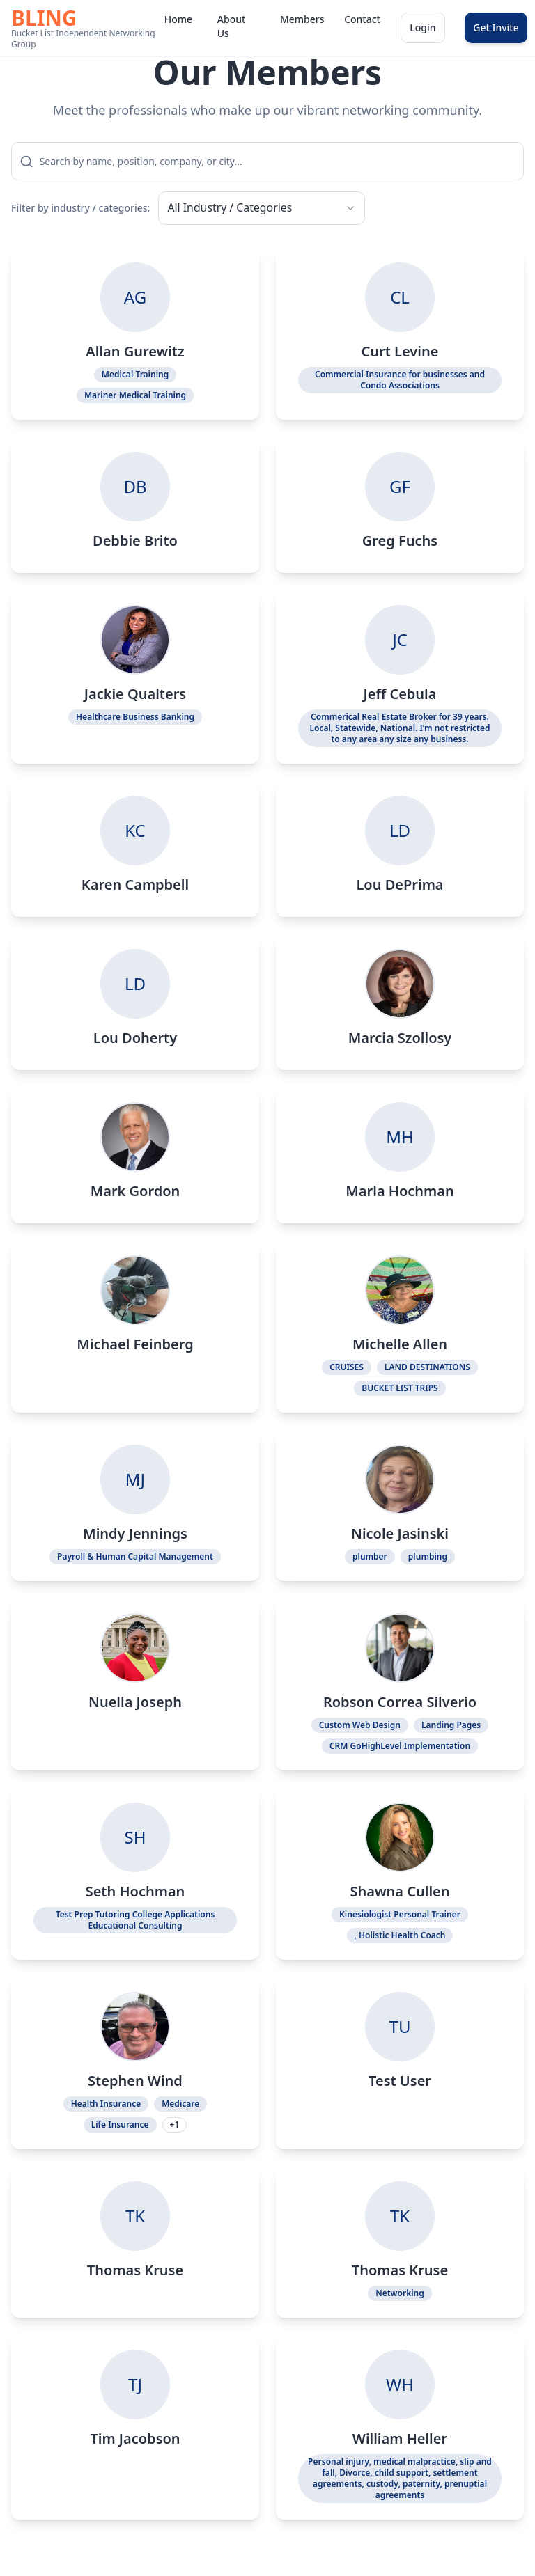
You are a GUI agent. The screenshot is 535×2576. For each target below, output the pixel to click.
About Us (231, 26)
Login (422, 27)
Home (178, 19)
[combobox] (247, 209)
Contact (361, 19)
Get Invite (496, 27)
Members (301, 19)
